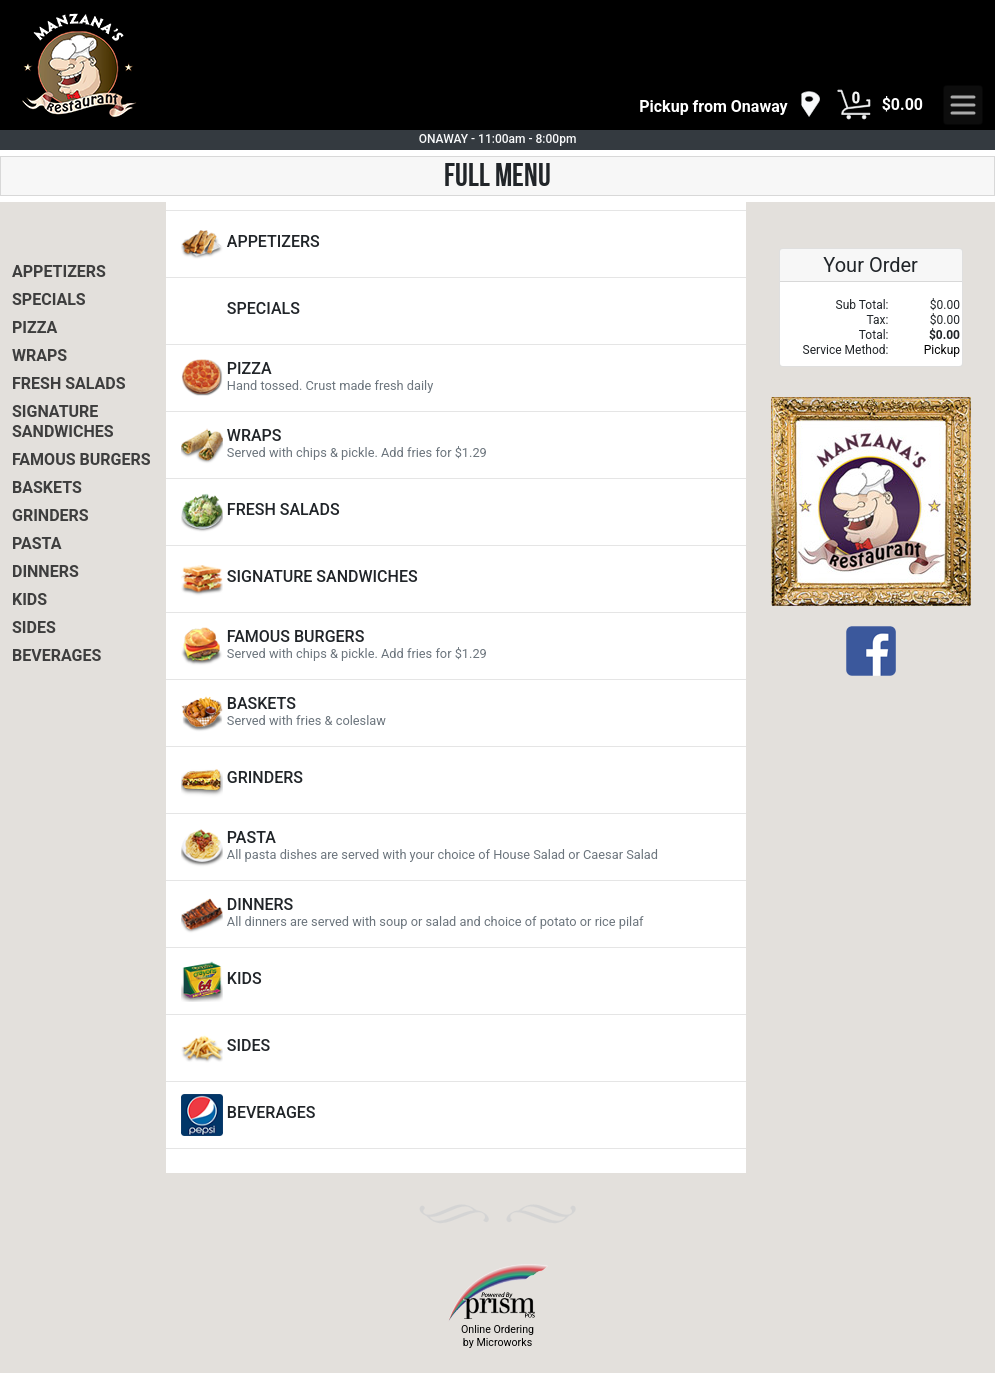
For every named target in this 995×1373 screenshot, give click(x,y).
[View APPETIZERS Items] (456, 244)
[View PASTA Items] (456, 847)
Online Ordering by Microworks (497, 1336)
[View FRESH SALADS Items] (456, 512)
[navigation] (730, 105)
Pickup (942, 350)
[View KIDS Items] (456, 981)
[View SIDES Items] (456, 1048)
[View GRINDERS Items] (456, 780)
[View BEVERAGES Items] (456, 1115)
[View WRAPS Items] (456, 445)
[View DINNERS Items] (456, 914)
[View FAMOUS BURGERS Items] (456, 646)
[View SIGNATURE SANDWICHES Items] (456, 579)
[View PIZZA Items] (456, 378)
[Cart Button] (854, 105)
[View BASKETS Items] (456, 713)
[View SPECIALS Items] (456, 311)
